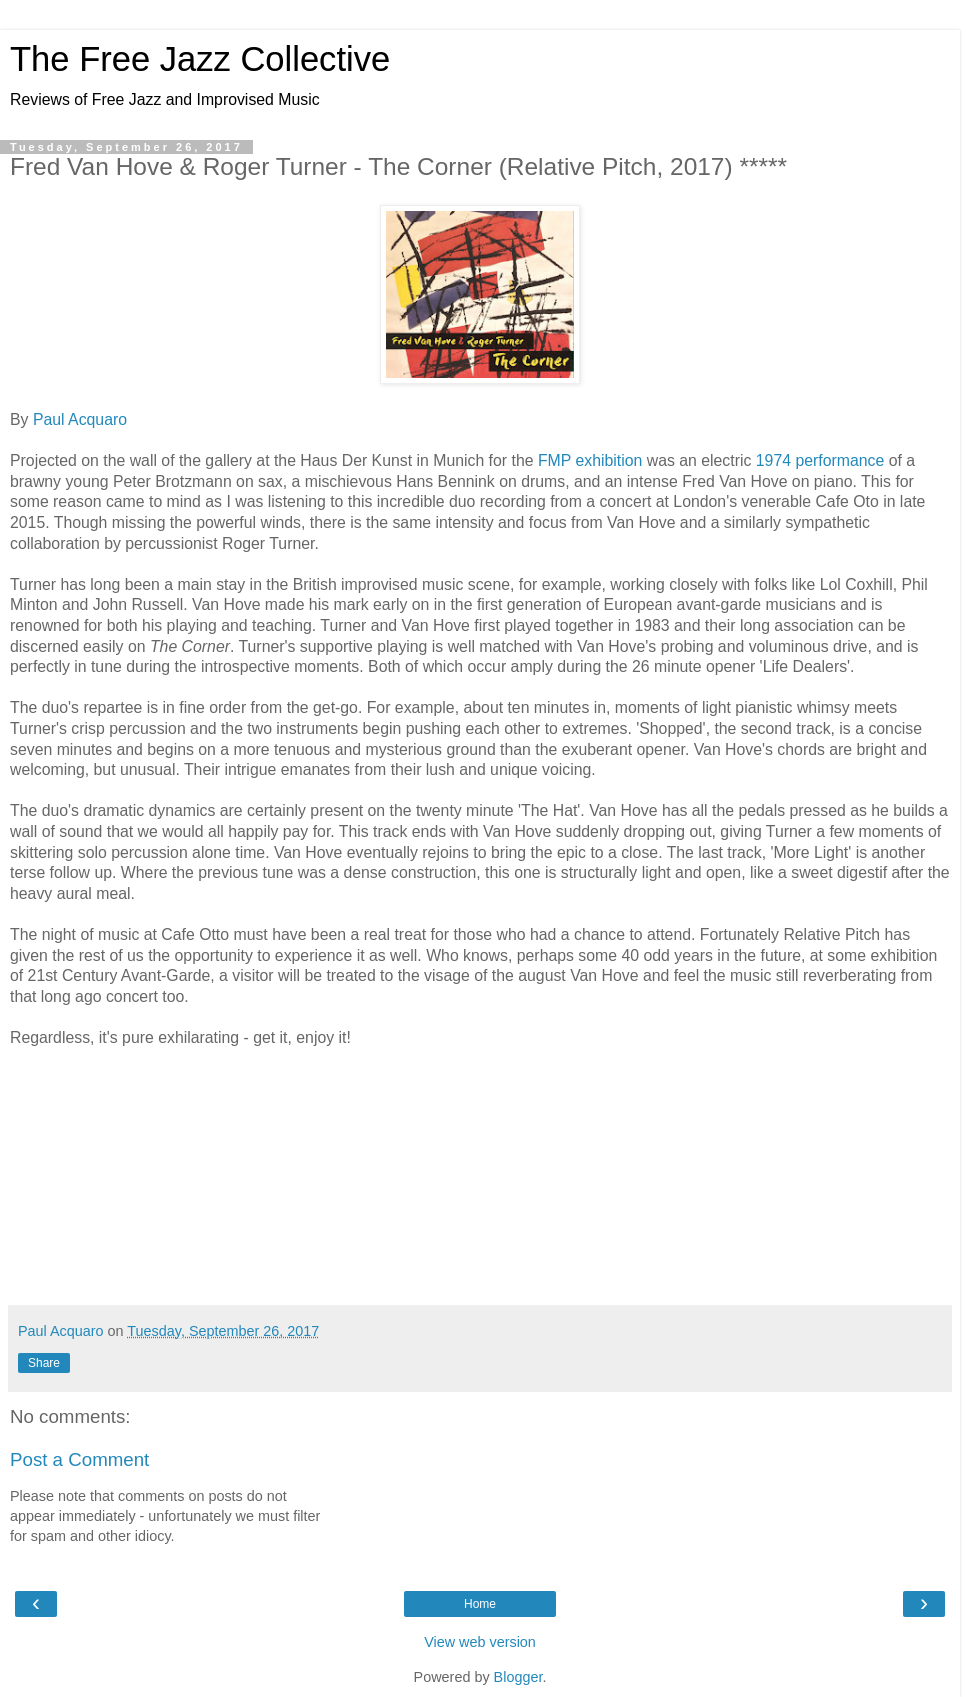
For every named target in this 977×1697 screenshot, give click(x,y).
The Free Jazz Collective (200, 59)
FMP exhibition (590, 460)
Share (44, 1363)
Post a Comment (79, 1459)
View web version (480, 1642)
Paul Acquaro (80, 419)
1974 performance (820, 460)
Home (480, 1604)
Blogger (518, 1677)
